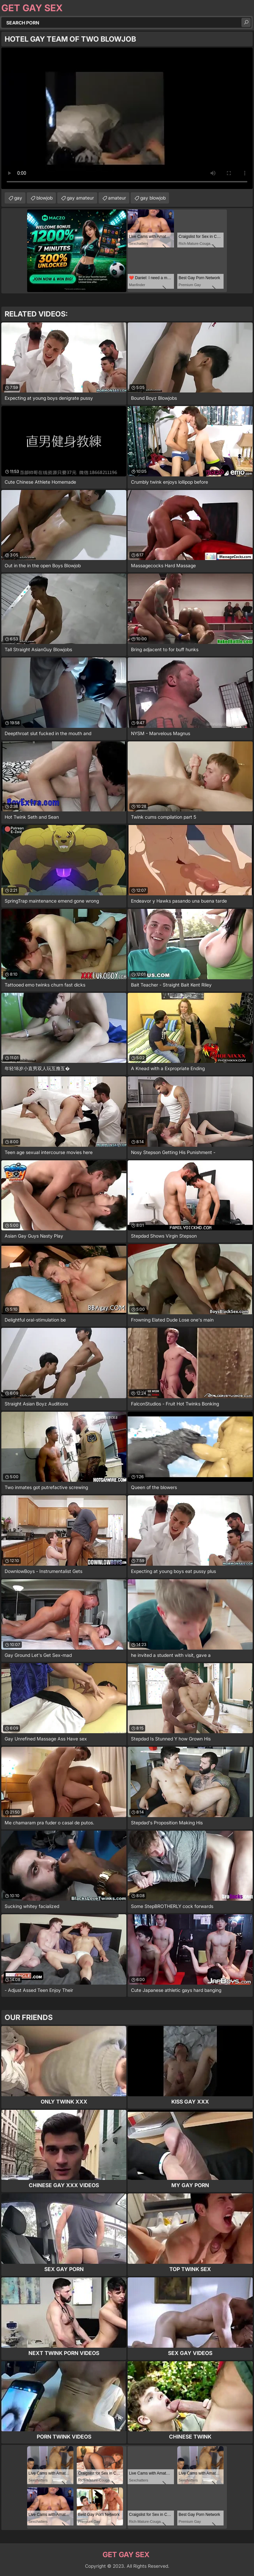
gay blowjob (153, 198)
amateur (117, 198)
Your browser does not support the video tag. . (127, 118)
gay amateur (80, 198)
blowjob (44, 198)
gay (18, 198)
